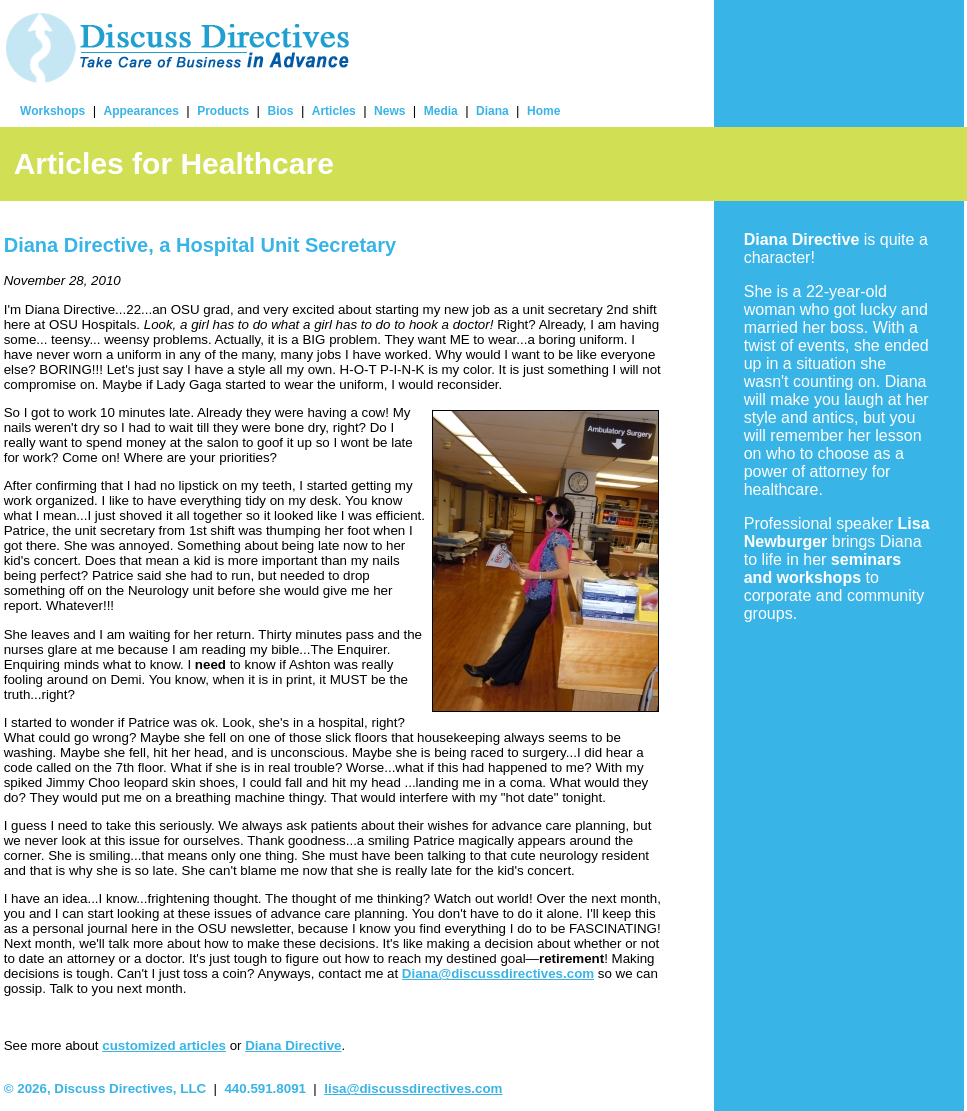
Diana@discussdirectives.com (498, 973)
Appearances (141, 111)
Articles (334, 111)
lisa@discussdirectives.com (413, 1088)
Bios (280, 111)
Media (441, 111)
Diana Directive (293, 1045)
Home (543, 111)
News (389, 111)
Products (223, 111)
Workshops (52, 111)
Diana (492, 111)
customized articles (164, 1045)
